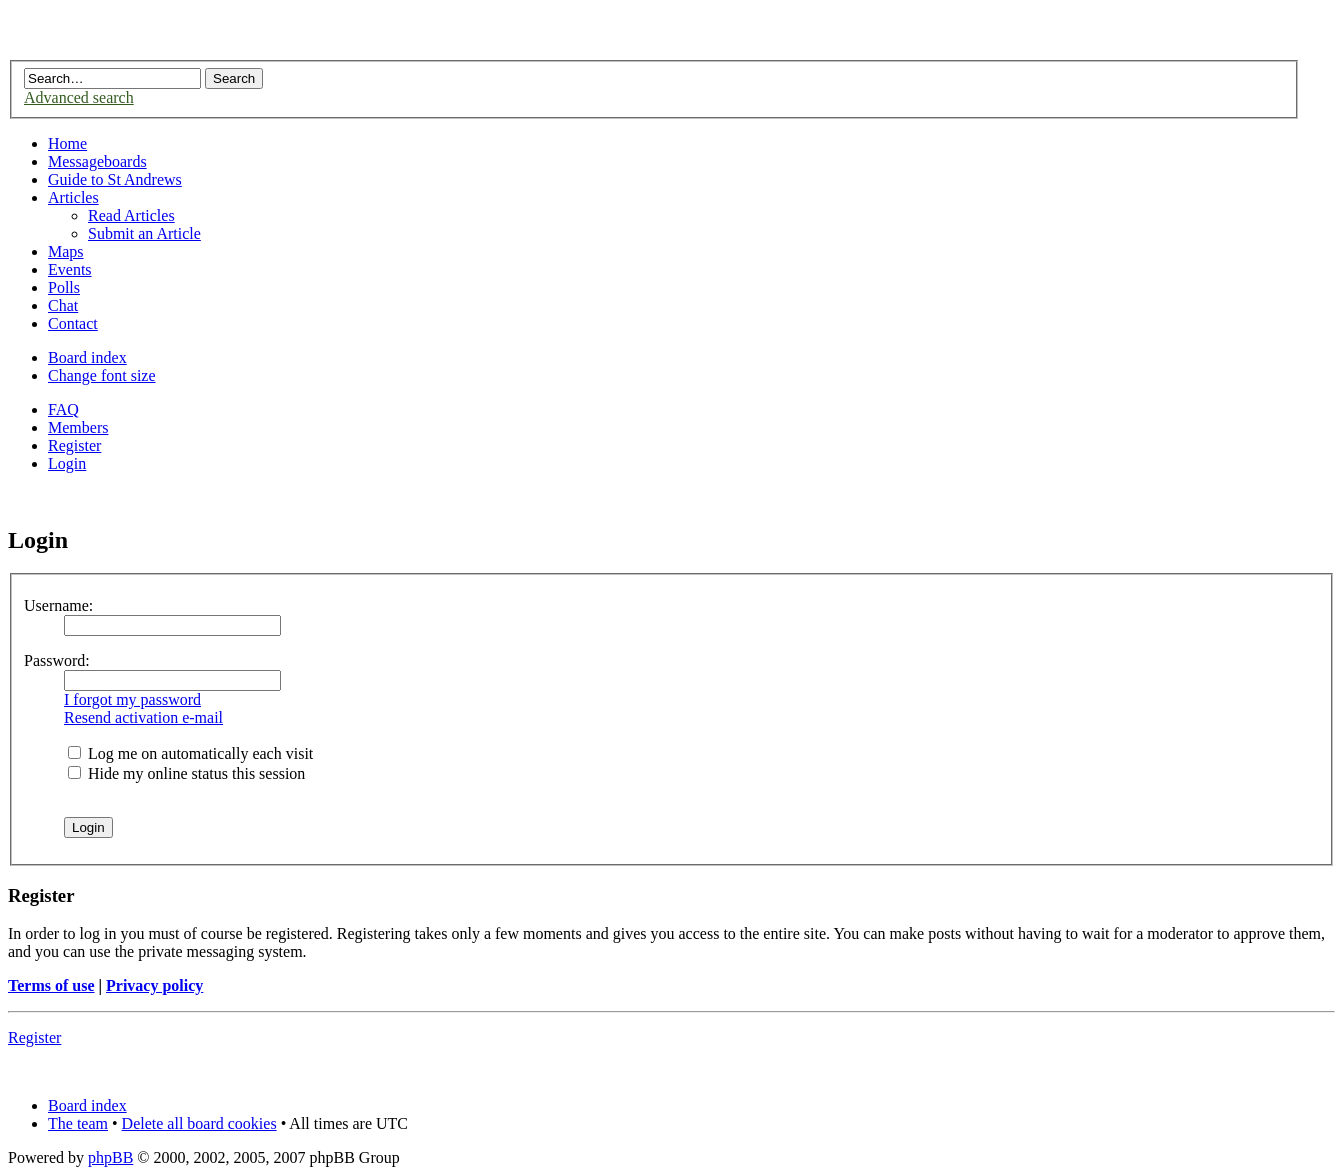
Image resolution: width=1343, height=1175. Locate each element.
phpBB (110, 1157)
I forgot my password (132, 699)
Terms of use (51, 985)
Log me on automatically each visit (190, 753)
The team (78, 1123)
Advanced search (79, 97)
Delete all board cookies (199, 1123)
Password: (57, 660)
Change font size (102, 375)
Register (74, 445)
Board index (87, 357)
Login (67, 463)
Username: (58, 605)
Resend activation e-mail (143, 717)
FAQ (63, 409)
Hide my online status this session (186, 773)
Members (78, 427)
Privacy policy (154, 985)
